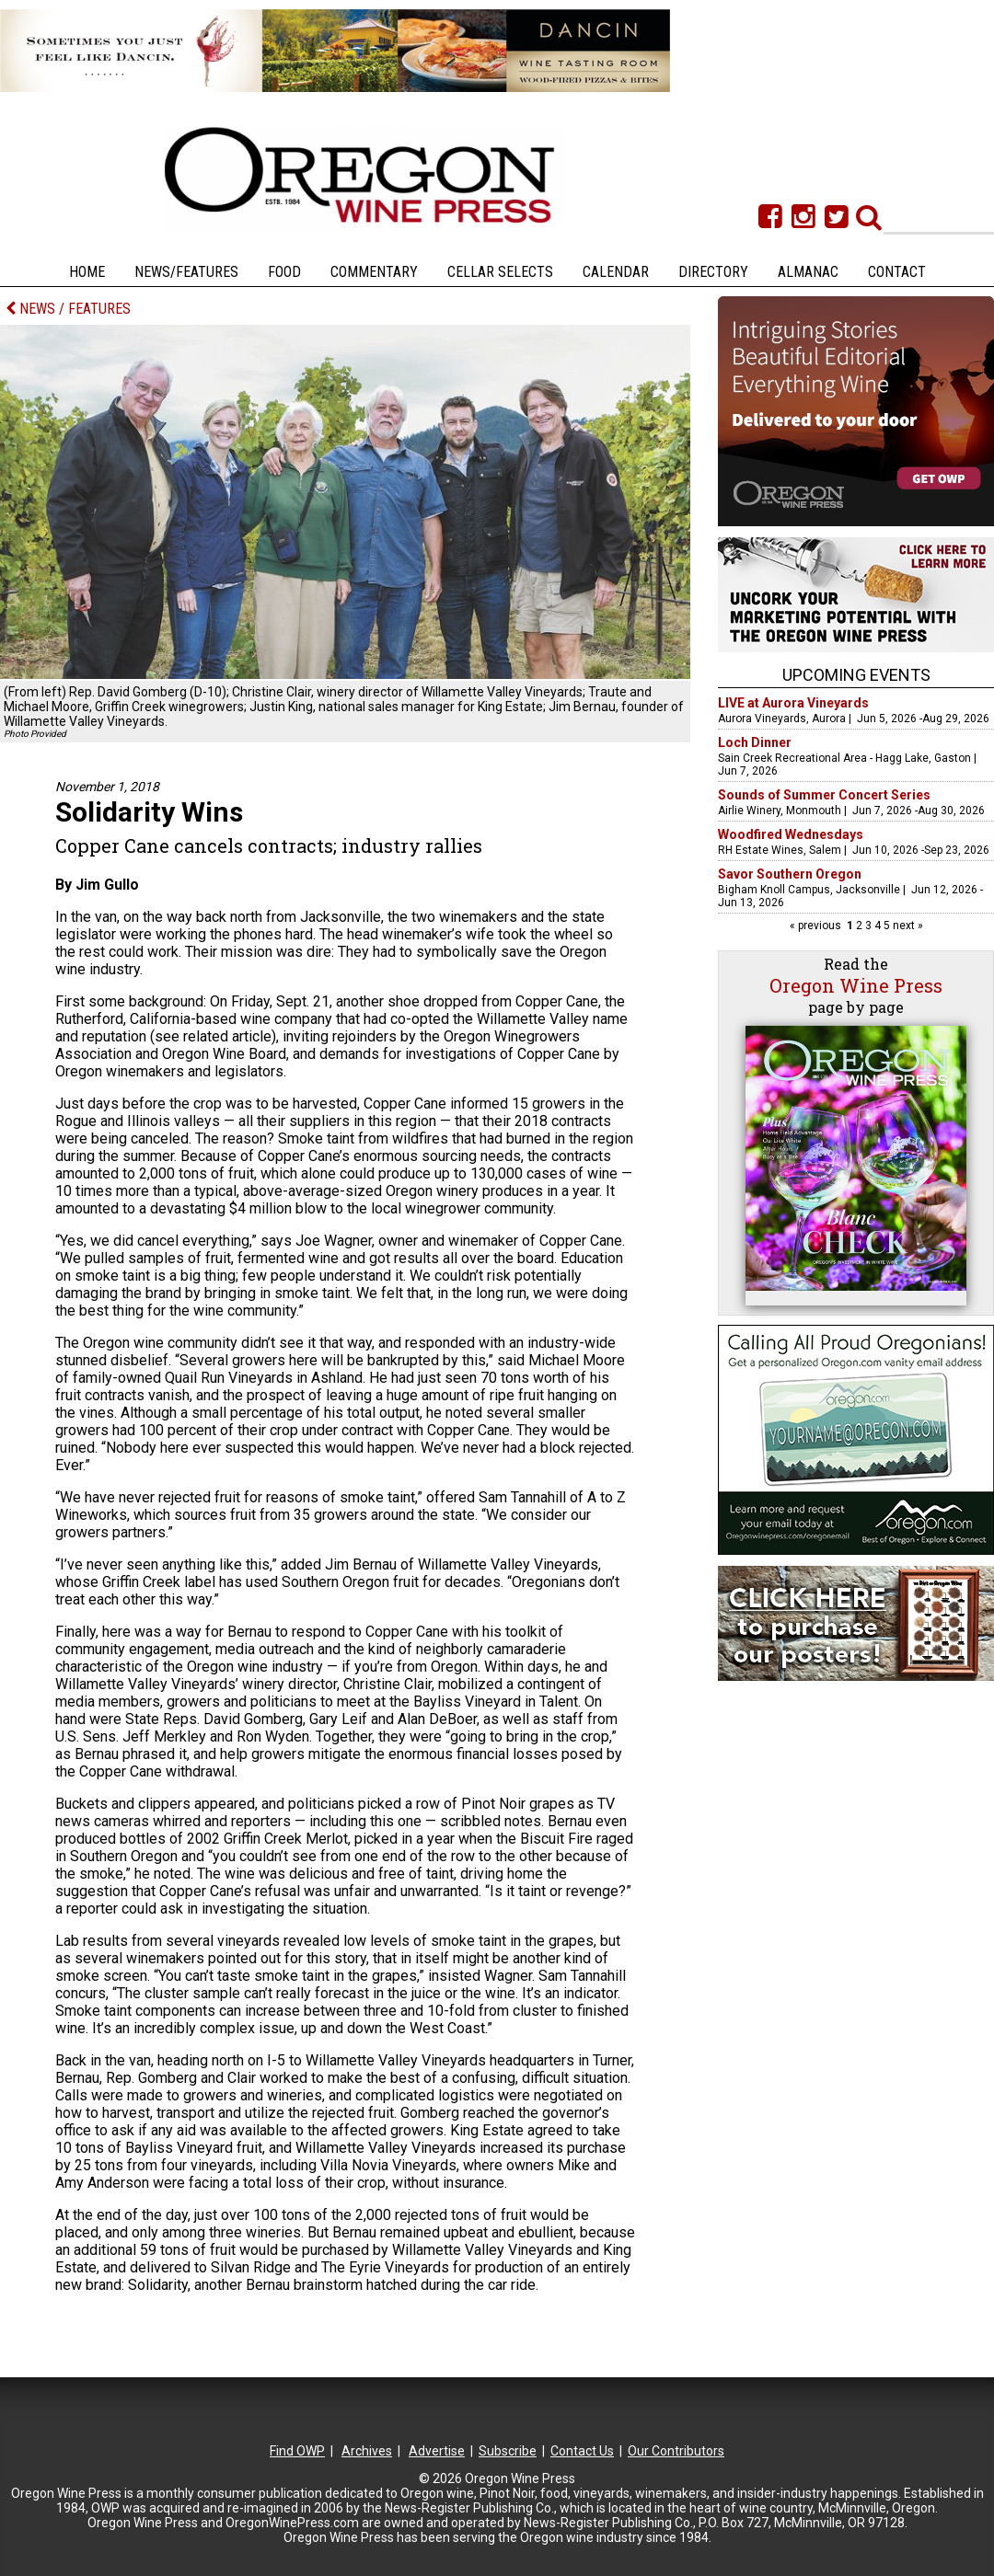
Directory (713, 272)
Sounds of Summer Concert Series (824, 795)
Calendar (616, 272)
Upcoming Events (856, 674)
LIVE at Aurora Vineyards (793, 703)
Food (284, 272)
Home (87, 272)
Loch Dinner (755, 742)
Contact (897, 272)
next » (906, 925)
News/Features (186, 272)
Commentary (374, 272)
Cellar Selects (500, 272)
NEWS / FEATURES (68, 308)
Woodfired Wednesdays (790, 834)
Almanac (808, 272)
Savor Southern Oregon (789, 874)
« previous (817, 925)
